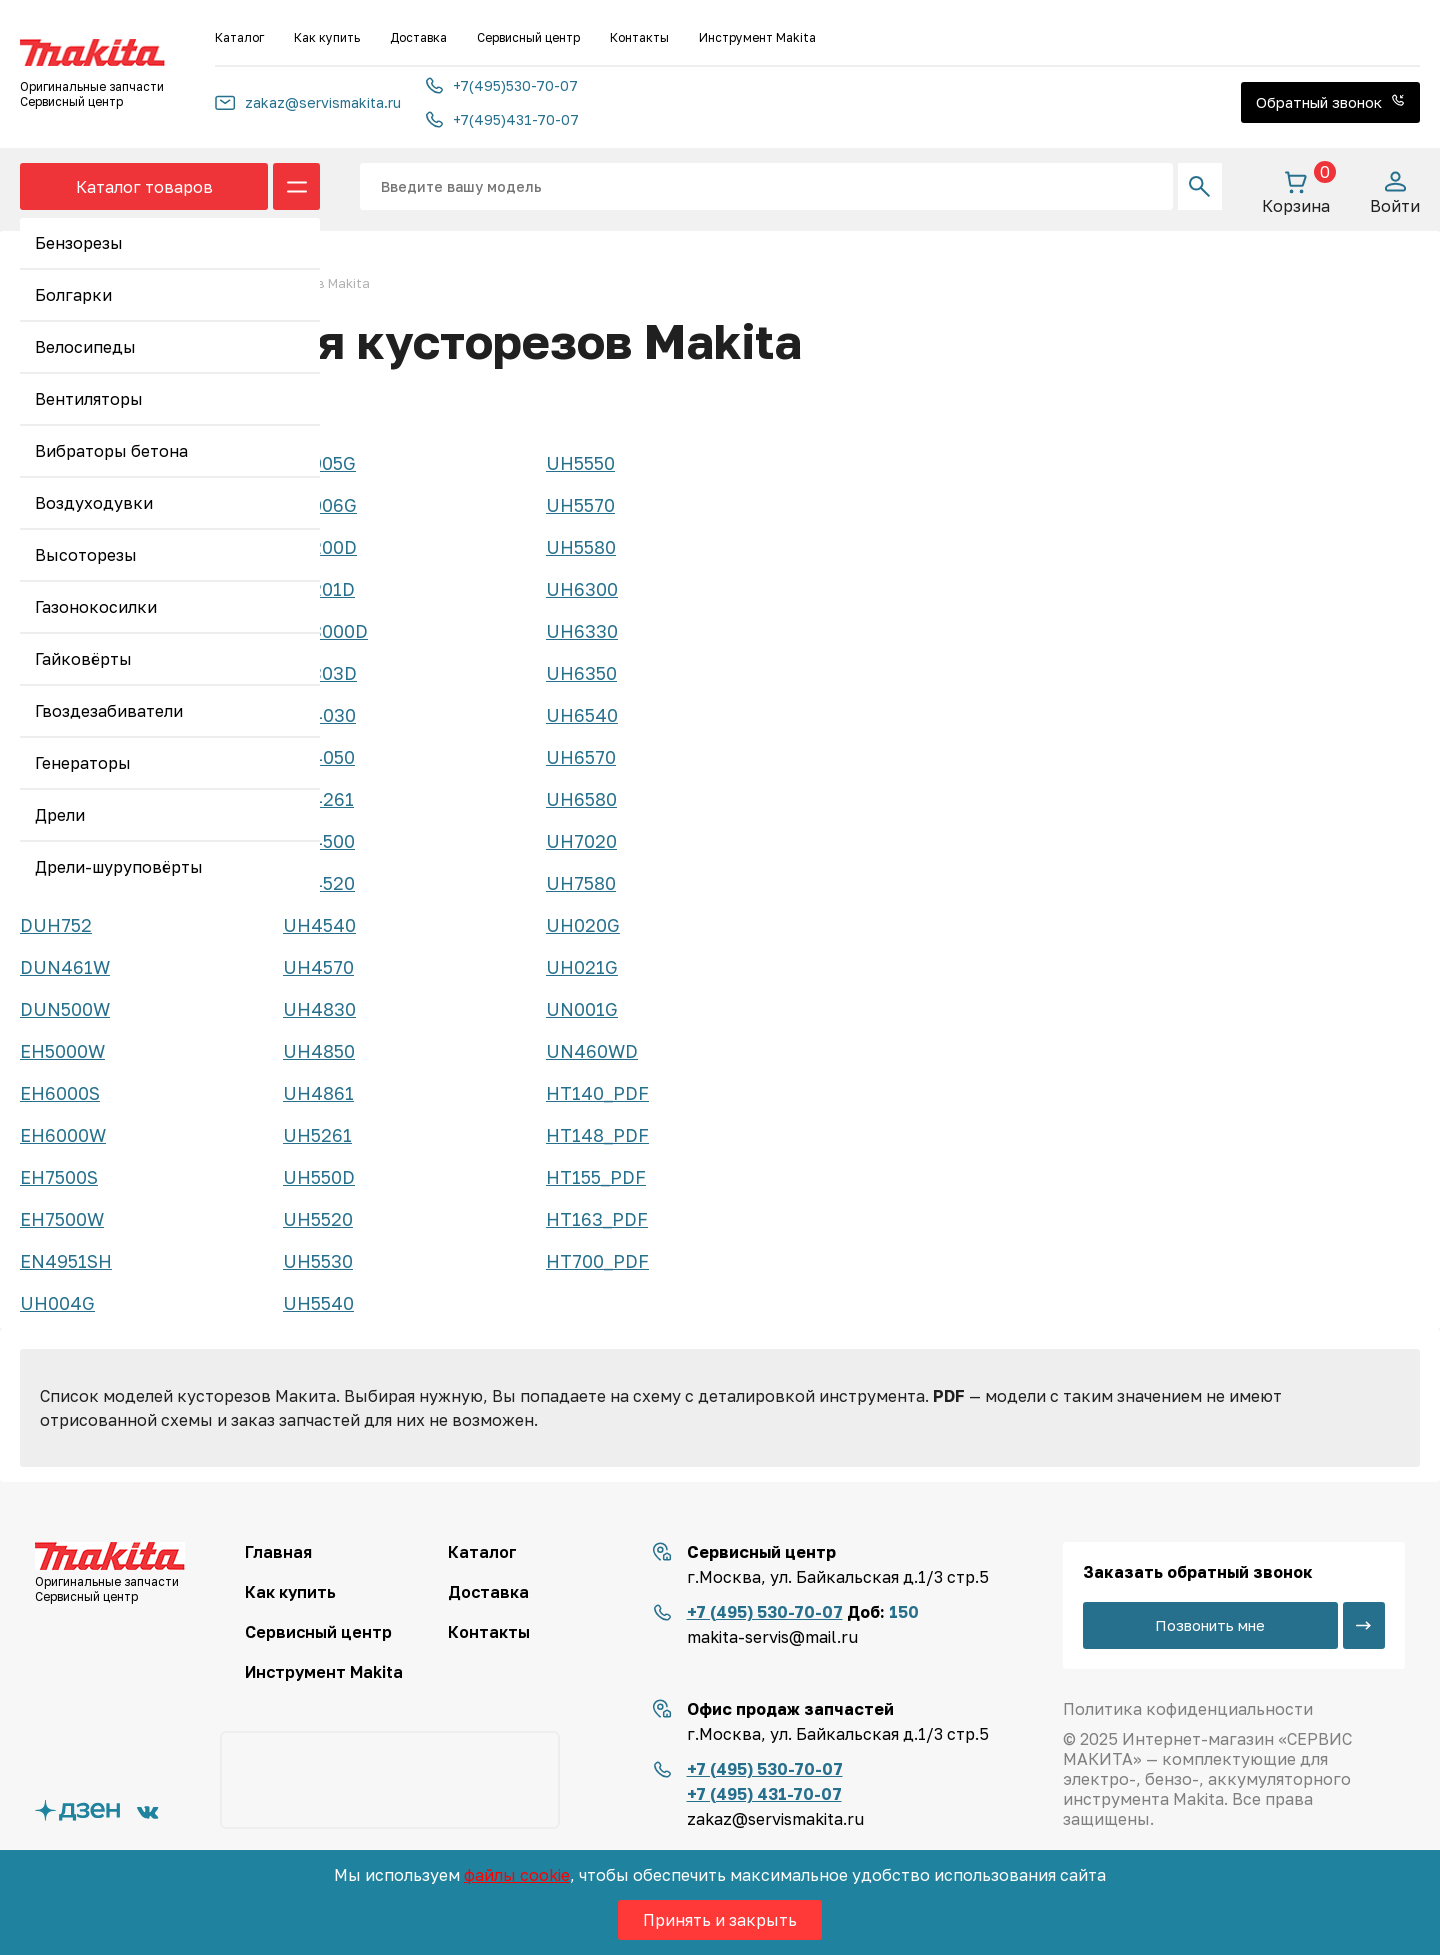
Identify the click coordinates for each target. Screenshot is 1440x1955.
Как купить (327, 37)
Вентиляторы (89, 399)
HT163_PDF (597, 1219)
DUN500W (65, 1009)
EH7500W (62, 1219)
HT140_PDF (597, 1093)
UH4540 (319, 925)
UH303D (320, 673)
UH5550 (580, 463)
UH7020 (581, 841)
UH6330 (582, 631)
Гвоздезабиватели (109, 711)
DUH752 (56, 925)
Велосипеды (85, 347)
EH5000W (62, 1051)
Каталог (239, 37)
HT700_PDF (597, 1261)
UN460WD (592, 1051)
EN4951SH (66, 1261)
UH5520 (318, 1219)
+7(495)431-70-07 (502, 119)
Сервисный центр (528, 37)
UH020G (583, 925)
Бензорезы (79, 243)
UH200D (320, 547)
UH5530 (318, 1261)
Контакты (639, 37)
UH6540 (582, 715)
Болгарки (73, 295)
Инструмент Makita (757, 37)
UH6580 (581, 799)
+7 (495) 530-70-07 (765, 1612)
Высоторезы (86, 555)
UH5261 (317, 1135)
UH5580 (581, 547)
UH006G (320, 505)
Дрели (60, 815)
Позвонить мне (1210, 1625)
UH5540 (318, 1303)
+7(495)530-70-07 (502, 85)
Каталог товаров (144, 187)
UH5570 (580, 505)
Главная (278, 1552)
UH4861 (318, 1093)
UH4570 (318, 967)
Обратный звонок (1330, 102)
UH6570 (581, 757)
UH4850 (319, 1051)
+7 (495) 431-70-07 (764, 1794)
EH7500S (59, 1177)
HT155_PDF (596, 1177)
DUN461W (65, 967)
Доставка (418, 37)
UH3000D (325, 631)
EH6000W (63, 1135)
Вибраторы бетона (111, 451)
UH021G (582, 967)
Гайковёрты (83, 659)
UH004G (57, 1303)
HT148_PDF (597, 1135)
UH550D (319, 1177)
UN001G (582, 1009)
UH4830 (319, 1009)
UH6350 (581, 673)
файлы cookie (517, 1875)
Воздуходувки (94, 503)
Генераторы (83, 763)
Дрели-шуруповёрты (119, 867)
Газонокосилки (96, 607)
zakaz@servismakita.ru (308, 102)
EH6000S (60, 1093)
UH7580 (581, 883)
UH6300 (582, 589)
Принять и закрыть (720, 1920)
